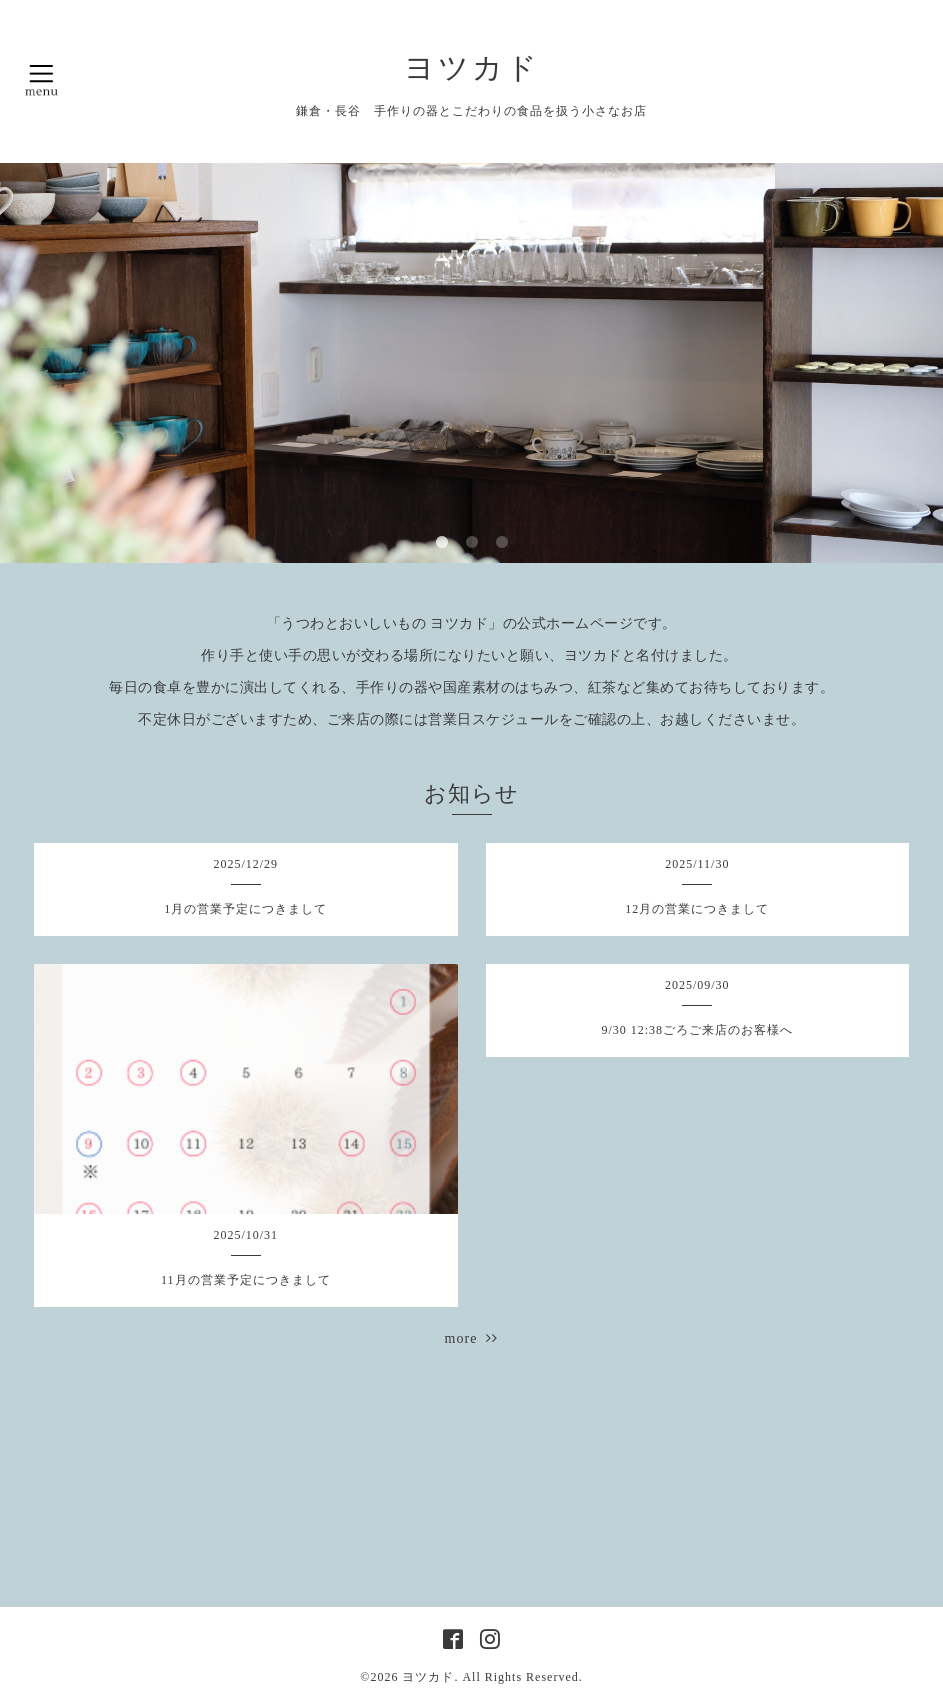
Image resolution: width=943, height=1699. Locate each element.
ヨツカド (472, 67)
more (472, 1338)
